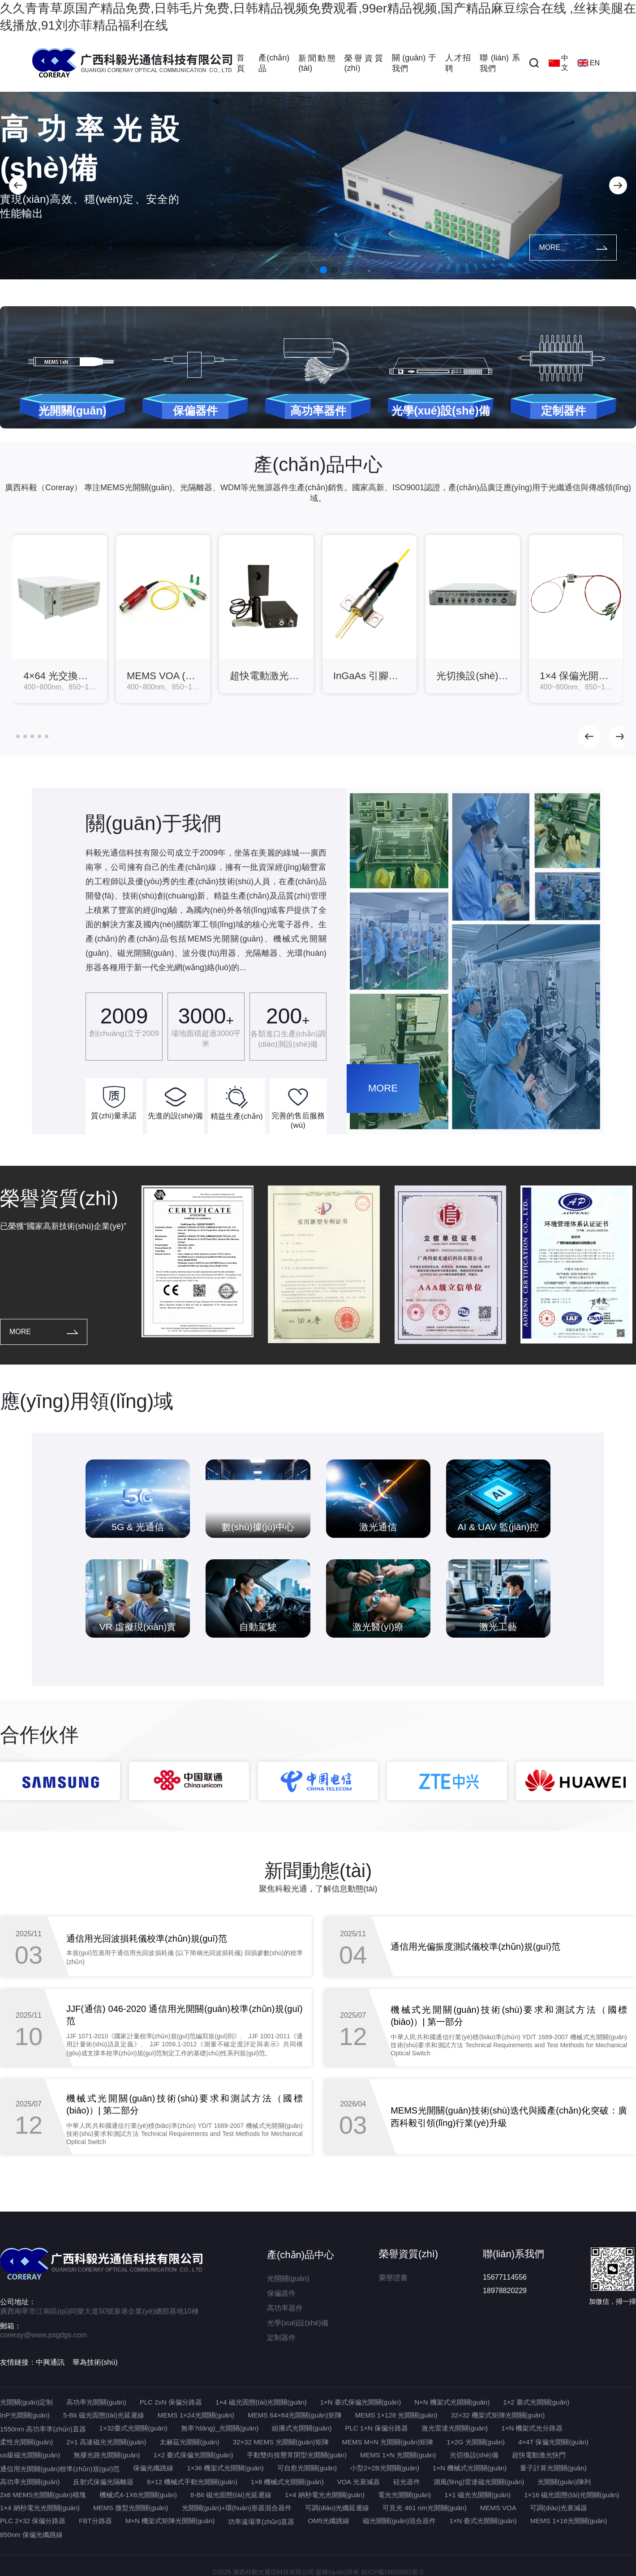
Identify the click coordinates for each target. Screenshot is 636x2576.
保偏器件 (281, 2293)
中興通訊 (50, 2362)
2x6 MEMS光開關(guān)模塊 (43, 2495)
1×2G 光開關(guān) (476, 2442)
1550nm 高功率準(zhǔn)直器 (43, 2429)
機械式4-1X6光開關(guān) (138, 2495)
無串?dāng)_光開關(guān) (219, 2428)
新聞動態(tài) (316, 63)
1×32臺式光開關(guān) (133, 2428)
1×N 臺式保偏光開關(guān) (360, 2402)
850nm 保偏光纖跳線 (31, 2534)
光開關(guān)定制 (26, 2402)
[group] (60, 619)
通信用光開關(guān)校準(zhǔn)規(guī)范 (60, 2469)
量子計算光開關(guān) (553, 2468)
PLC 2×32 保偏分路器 (32, 2521)
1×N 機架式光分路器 (532, 2428)
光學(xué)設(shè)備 (297, 2323)
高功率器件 (285, 2308)
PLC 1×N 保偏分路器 (376, 2428)
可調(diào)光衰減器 (558, 2508)
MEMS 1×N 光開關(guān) (398, 2455)
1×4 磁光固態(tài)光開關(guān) (261, 2402)
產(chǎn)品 (274, 63)
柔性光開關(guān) (26, 2442)
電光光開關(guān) (404, 2495)
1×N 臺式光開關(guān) (482, 2521)
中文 (558, 62)
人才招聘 (458, 63)
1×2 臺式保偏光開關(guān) (193, 2455)
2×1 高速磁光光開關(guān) (106, 2442)
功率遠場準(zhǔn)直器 (261, 2521)
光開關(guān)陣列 (563, 2482)
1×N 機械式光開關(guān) (470, 2468)
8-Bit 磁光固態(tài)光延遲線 (230, 2495)
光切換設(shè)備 (474, 2455)
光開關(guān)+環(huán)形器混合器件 (237, 2508)
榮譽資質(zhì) (363, 63)
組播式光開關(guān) (301, 2428)
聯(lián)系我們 (500, 63)
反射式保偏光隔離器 (103, 2482)
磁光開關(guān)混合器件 (399, 2521)
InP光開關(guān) (25, 2415)
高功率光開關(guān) (96, 2402)
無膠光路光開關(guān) (106, 2455)
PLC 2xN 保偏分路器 (171, 2402)
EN (588, 63)
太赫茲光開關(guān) (189, 2442)
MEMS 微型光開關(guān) (130, 2508)
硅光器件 (406, 2482)
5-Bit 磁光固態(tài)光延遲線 (103, 2415)
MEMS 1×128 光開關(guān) (396, 2415)
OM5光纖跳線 (328, 2521)
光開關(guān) (288, 2278)
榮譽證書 (393, 2277)
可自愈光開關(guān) (307, 2468)
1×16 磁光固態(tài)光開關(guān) (571, 2495)
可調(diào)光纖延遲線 (337, 2508)
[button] (18, 185)
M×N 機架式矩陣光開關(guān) (170, 2521)
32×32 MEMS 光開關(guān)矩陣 (281, 2442)
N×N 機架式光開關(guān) (452, 2402)
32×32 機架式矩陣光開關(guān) (498, 2415)
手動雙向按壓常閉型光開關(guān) (297, 2455)
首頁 (240, 63)
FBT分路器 (95, 2521)
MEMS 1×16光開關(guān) (568, 2521)
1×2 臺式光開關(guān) (536, 2402)
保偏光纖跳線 (153, 2468)
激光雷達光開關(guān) (454, 2428)
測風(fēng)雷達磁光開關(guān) (479, 2482)
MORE (573, 247)
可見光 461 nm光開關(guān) (424, 2508)
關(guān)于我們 (414, 63)
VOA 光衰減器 (358, 2482)
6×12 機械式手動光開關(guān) (192, 2482)
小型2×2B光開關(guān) (384, 2468)
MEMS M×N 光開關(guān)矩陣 (388, 2442)
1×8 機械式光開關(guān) (287, 2482)
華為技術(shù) (95, 2362)
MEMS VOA (498, 2508)
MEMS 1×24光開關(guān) (196, 2415)
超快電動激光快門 (539, 2455)
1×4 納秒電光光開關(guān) (325, 2495)
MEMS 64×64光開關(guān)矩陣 (295, 2415)
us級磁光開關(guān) (30, 2455)
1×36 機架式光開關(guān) (225, 2468)
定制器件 (281, 2337)
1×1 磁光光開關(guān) (477, 2495)
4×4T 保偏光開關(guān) (553, 2442)
